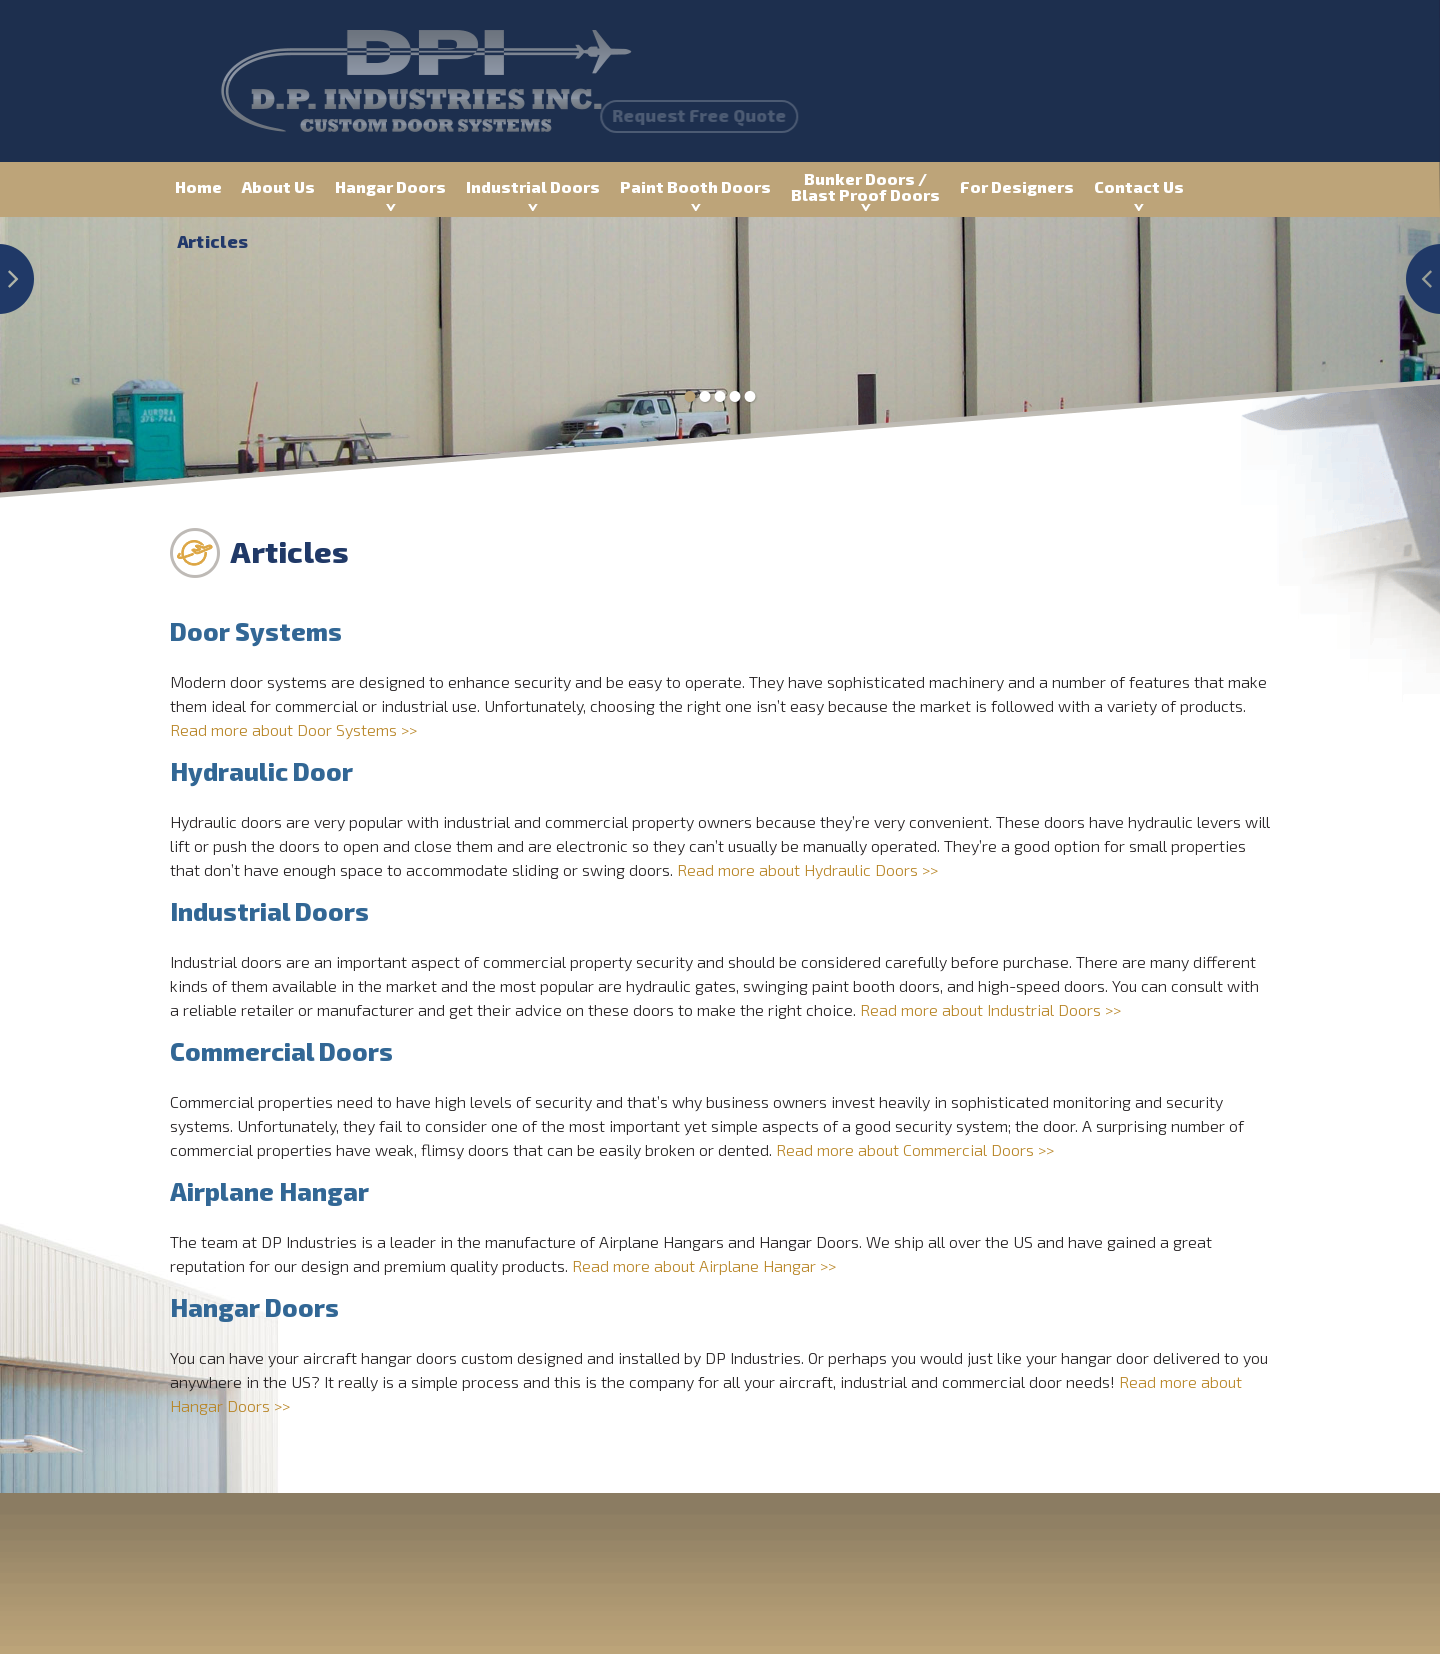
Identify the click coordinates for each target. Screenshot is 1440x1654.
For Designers (1017, 186)
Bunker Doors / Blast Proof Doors (865, 186)
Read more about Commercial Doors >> (915, 1149)
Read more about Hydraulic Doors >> (807, 869)
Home (198, 186)
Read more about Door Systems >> (293, 729)
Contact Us (1139, 186)
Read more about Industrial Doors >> (990, 1009)
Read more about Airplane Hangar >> (704, 1265)
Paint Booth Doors (695, 186)
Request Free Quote (624, 115)
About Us (278, 186)
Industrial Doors (533, 186)
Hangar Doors (390, 186)
